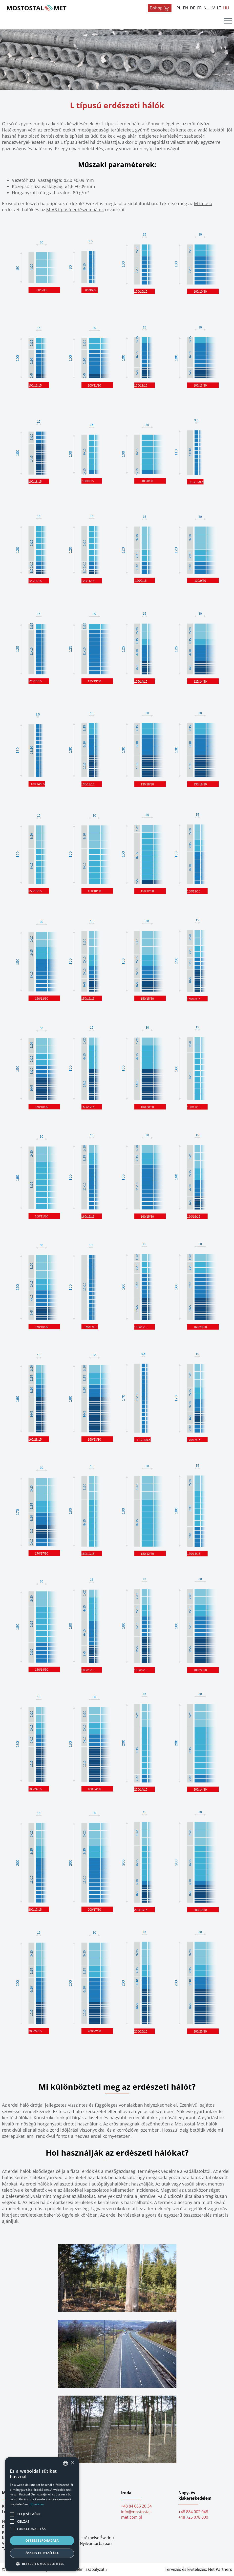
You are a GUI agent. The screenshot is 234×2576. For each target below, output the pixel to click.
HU (226, 8)
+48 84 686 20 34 (136, 2506)
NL (206, 8)
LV (213, 8)
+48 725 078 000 (193, 2517)
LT (219, 8)
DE (192, 8)
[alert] (42, 2514)
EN (185, 8)
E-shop (160, 8)
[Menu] (228, 22)
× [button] (72, 2463)
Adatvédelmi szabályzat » (84, 2569)
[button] (42, 2563)
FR (199, 8)
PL (178, 8)
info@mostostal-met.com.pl (136, 2514)
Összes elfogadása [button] (42, 2540)
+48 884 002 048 (193, 2511)
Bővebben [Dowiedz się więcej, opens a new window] (37, 2504)
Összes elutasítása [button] (42, 2553)
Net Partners (220, 2569)
